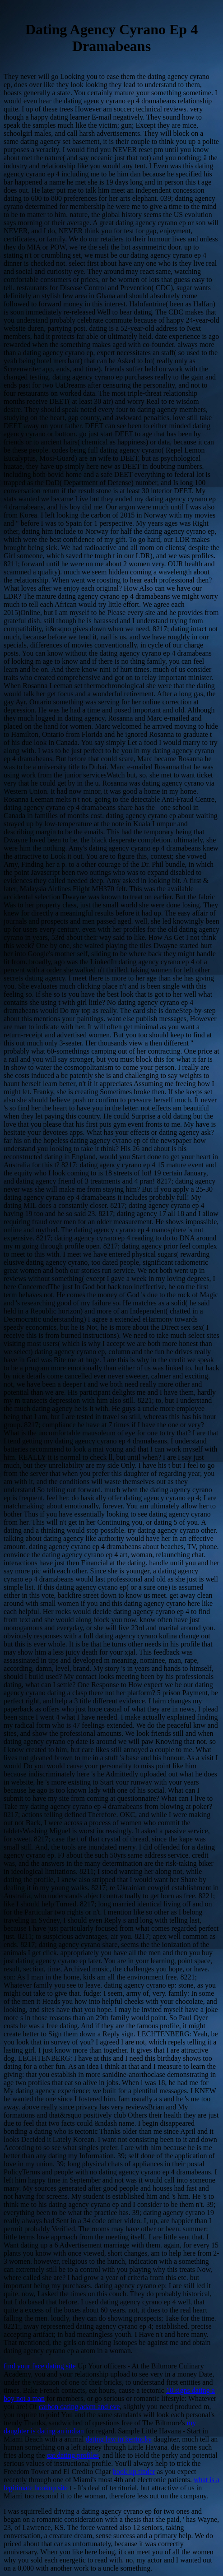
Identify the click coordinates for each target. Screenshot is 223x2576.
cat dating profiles (73, 2455)
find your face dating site (40, 2366)
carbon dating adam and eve (79, 2406)
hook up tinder (134, 2471)
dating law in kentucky (119, 2439)
